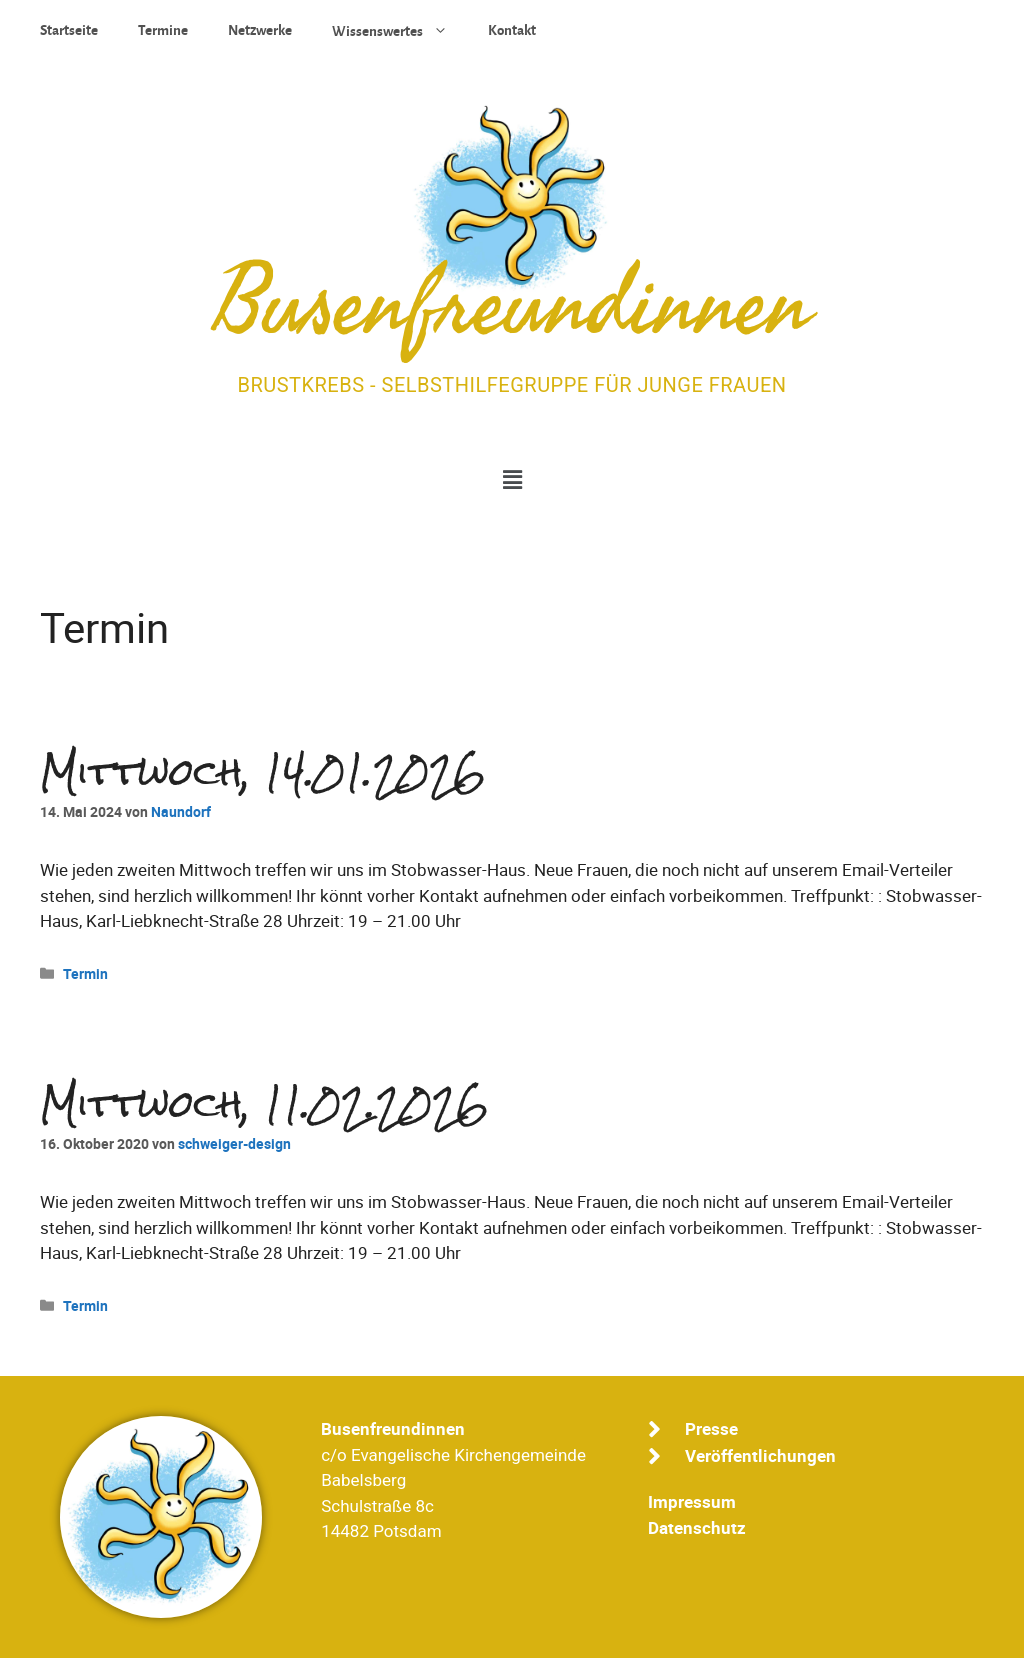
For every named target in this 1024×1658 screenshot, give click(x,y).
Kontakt (512, 30)
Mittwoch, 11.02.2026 (264, 1104)
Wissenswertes (400, 30)
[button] (512, 480)
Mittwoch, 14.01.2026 (263, 772)
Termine (163, 30)
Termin (85, 973)
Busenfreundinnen (512, 305)
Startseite (69, 30)
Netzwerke (260, 30)
